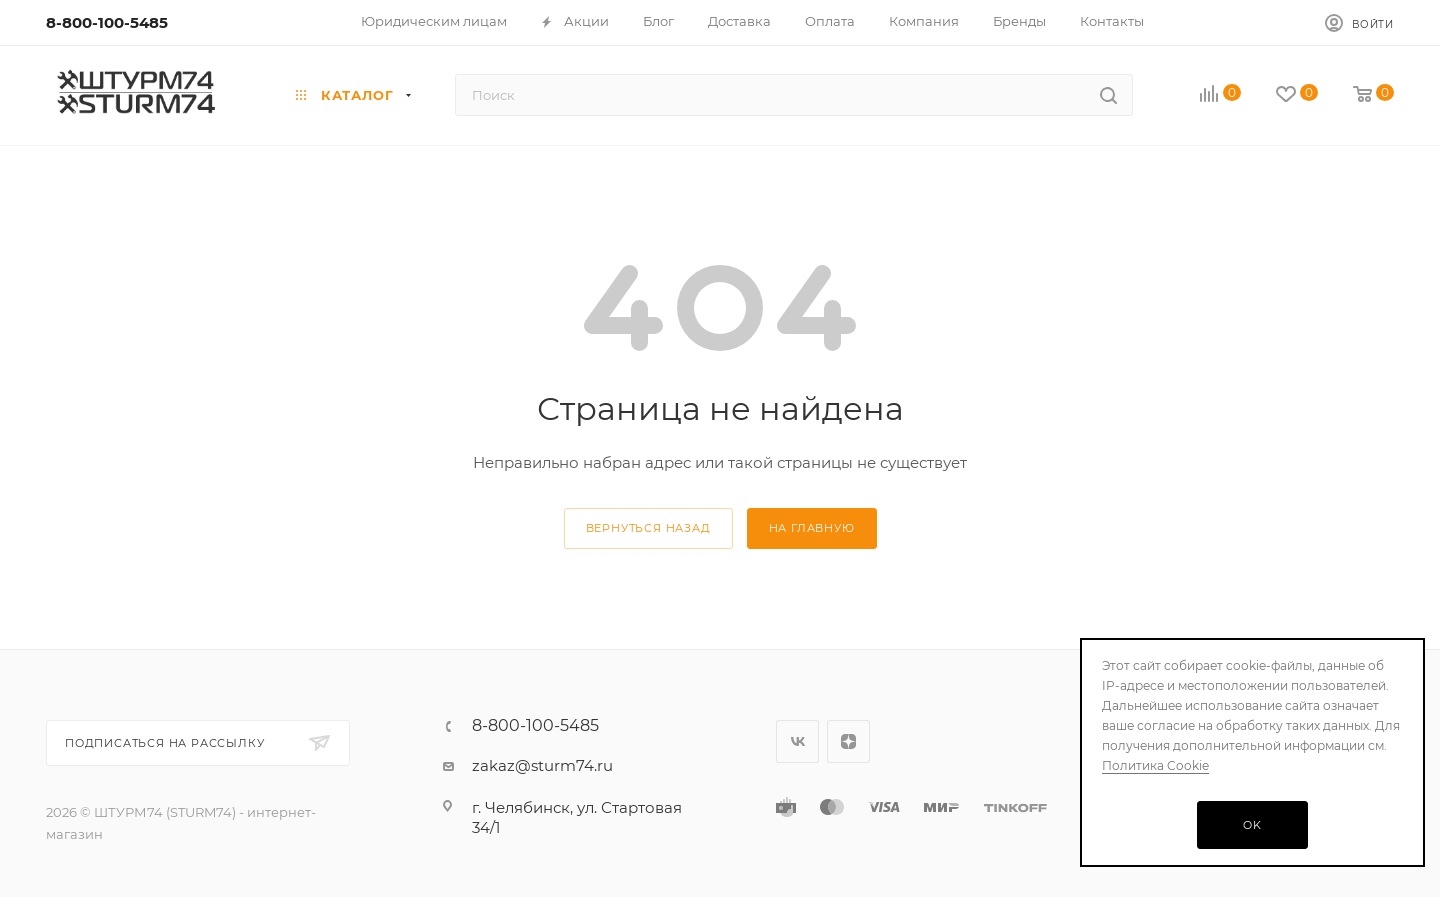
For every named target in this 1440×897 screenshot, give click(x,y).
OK (1252, 825)
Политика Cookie (1155, 765)
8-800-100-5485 (107, 22)
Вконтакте (797, 741)
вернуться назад (648, 528)
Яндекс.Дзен (848, 741)
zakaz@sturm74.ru (542, 765)
